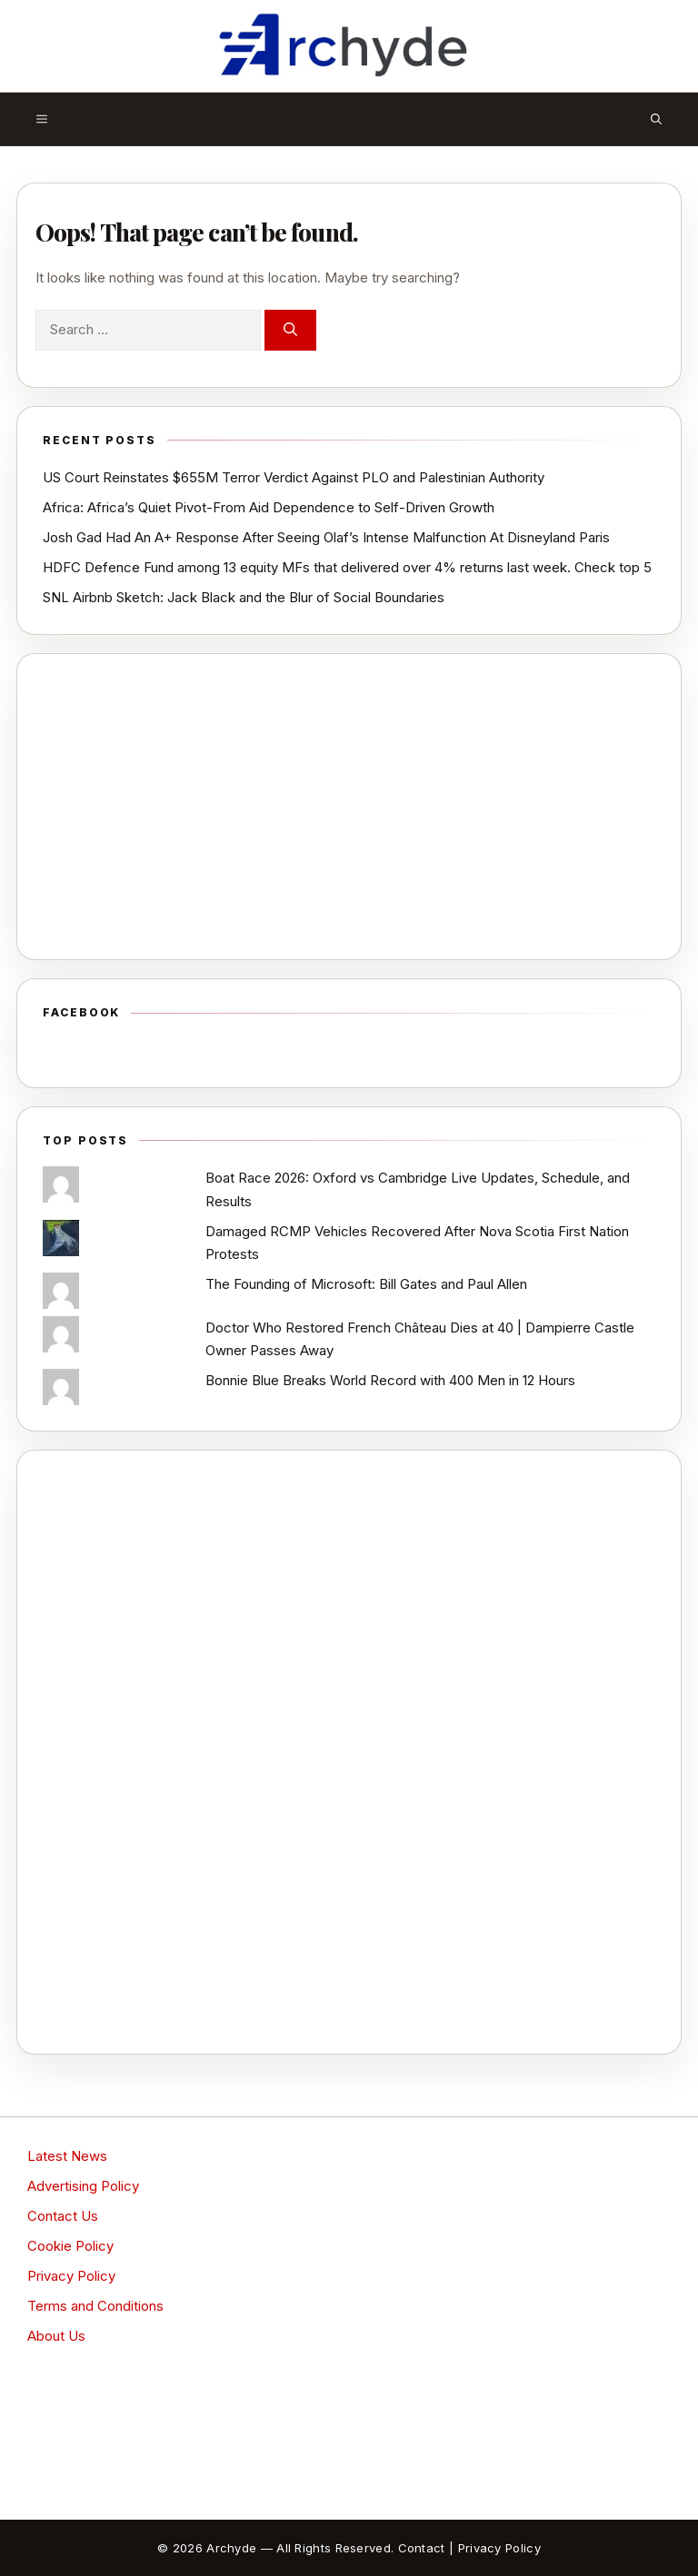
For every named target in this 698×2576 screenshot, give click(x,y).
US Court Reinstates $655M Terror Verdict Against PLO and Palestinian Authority (293, 477)
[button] (656, 119)
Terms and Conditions (95, 2305)
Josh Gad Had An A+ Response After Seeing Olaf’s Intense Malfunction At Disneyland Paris (326, 537)
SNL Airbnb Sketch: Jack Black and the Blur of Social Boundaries (243, 597)
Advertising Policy (83, 2186)
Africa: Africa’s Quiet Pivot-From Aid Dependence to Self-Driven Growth (268, 507)
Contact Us (62, 2215)
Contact (421, 2548)
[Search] (290, 330)
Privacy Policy (71, 2275)
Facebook (81, 1012)
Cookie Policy (70, 2245)
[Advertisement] (349, 806)
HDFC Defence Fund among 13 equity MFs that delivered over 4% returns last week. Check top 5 (347, 567)
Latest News (67, 2156)
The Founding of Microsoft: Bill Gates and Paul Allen (366, 1284)
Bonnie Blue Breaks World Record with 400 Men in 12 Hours (390, 1380)
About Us (56, 2335)
